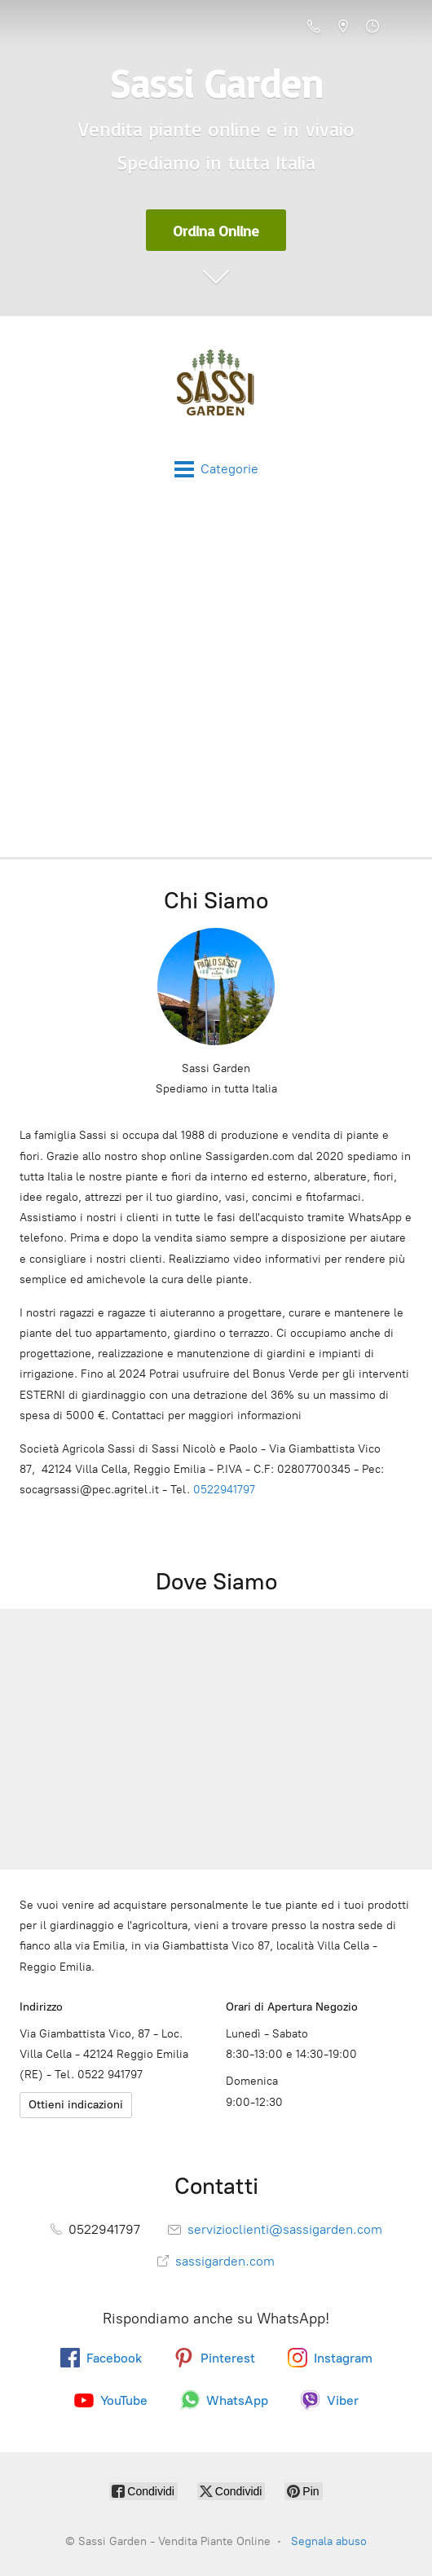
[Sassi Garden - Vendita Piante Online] (216, 387)
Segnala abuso (329, 2541)
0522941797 (224, 1490)
